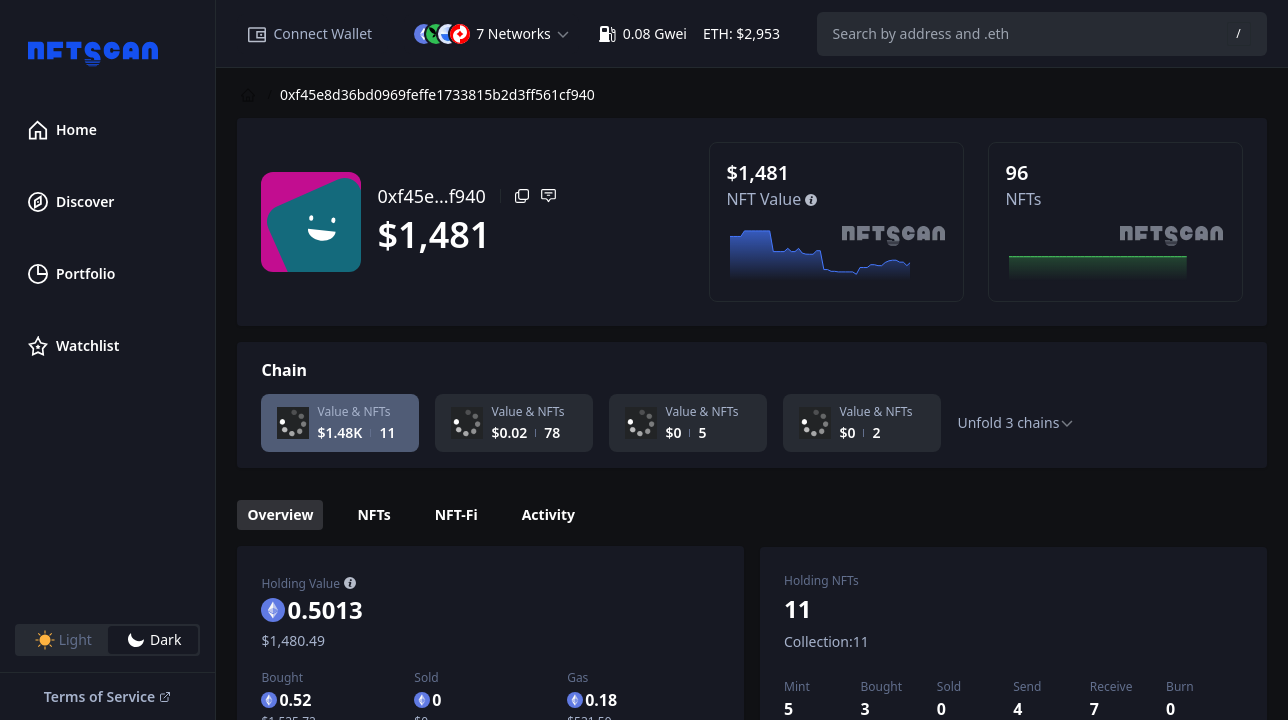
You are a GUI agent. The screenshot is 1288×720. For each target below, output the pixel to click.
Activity (548, 514)
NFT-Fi (456, 514)
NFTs (373, 514)
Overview (280, 514)
